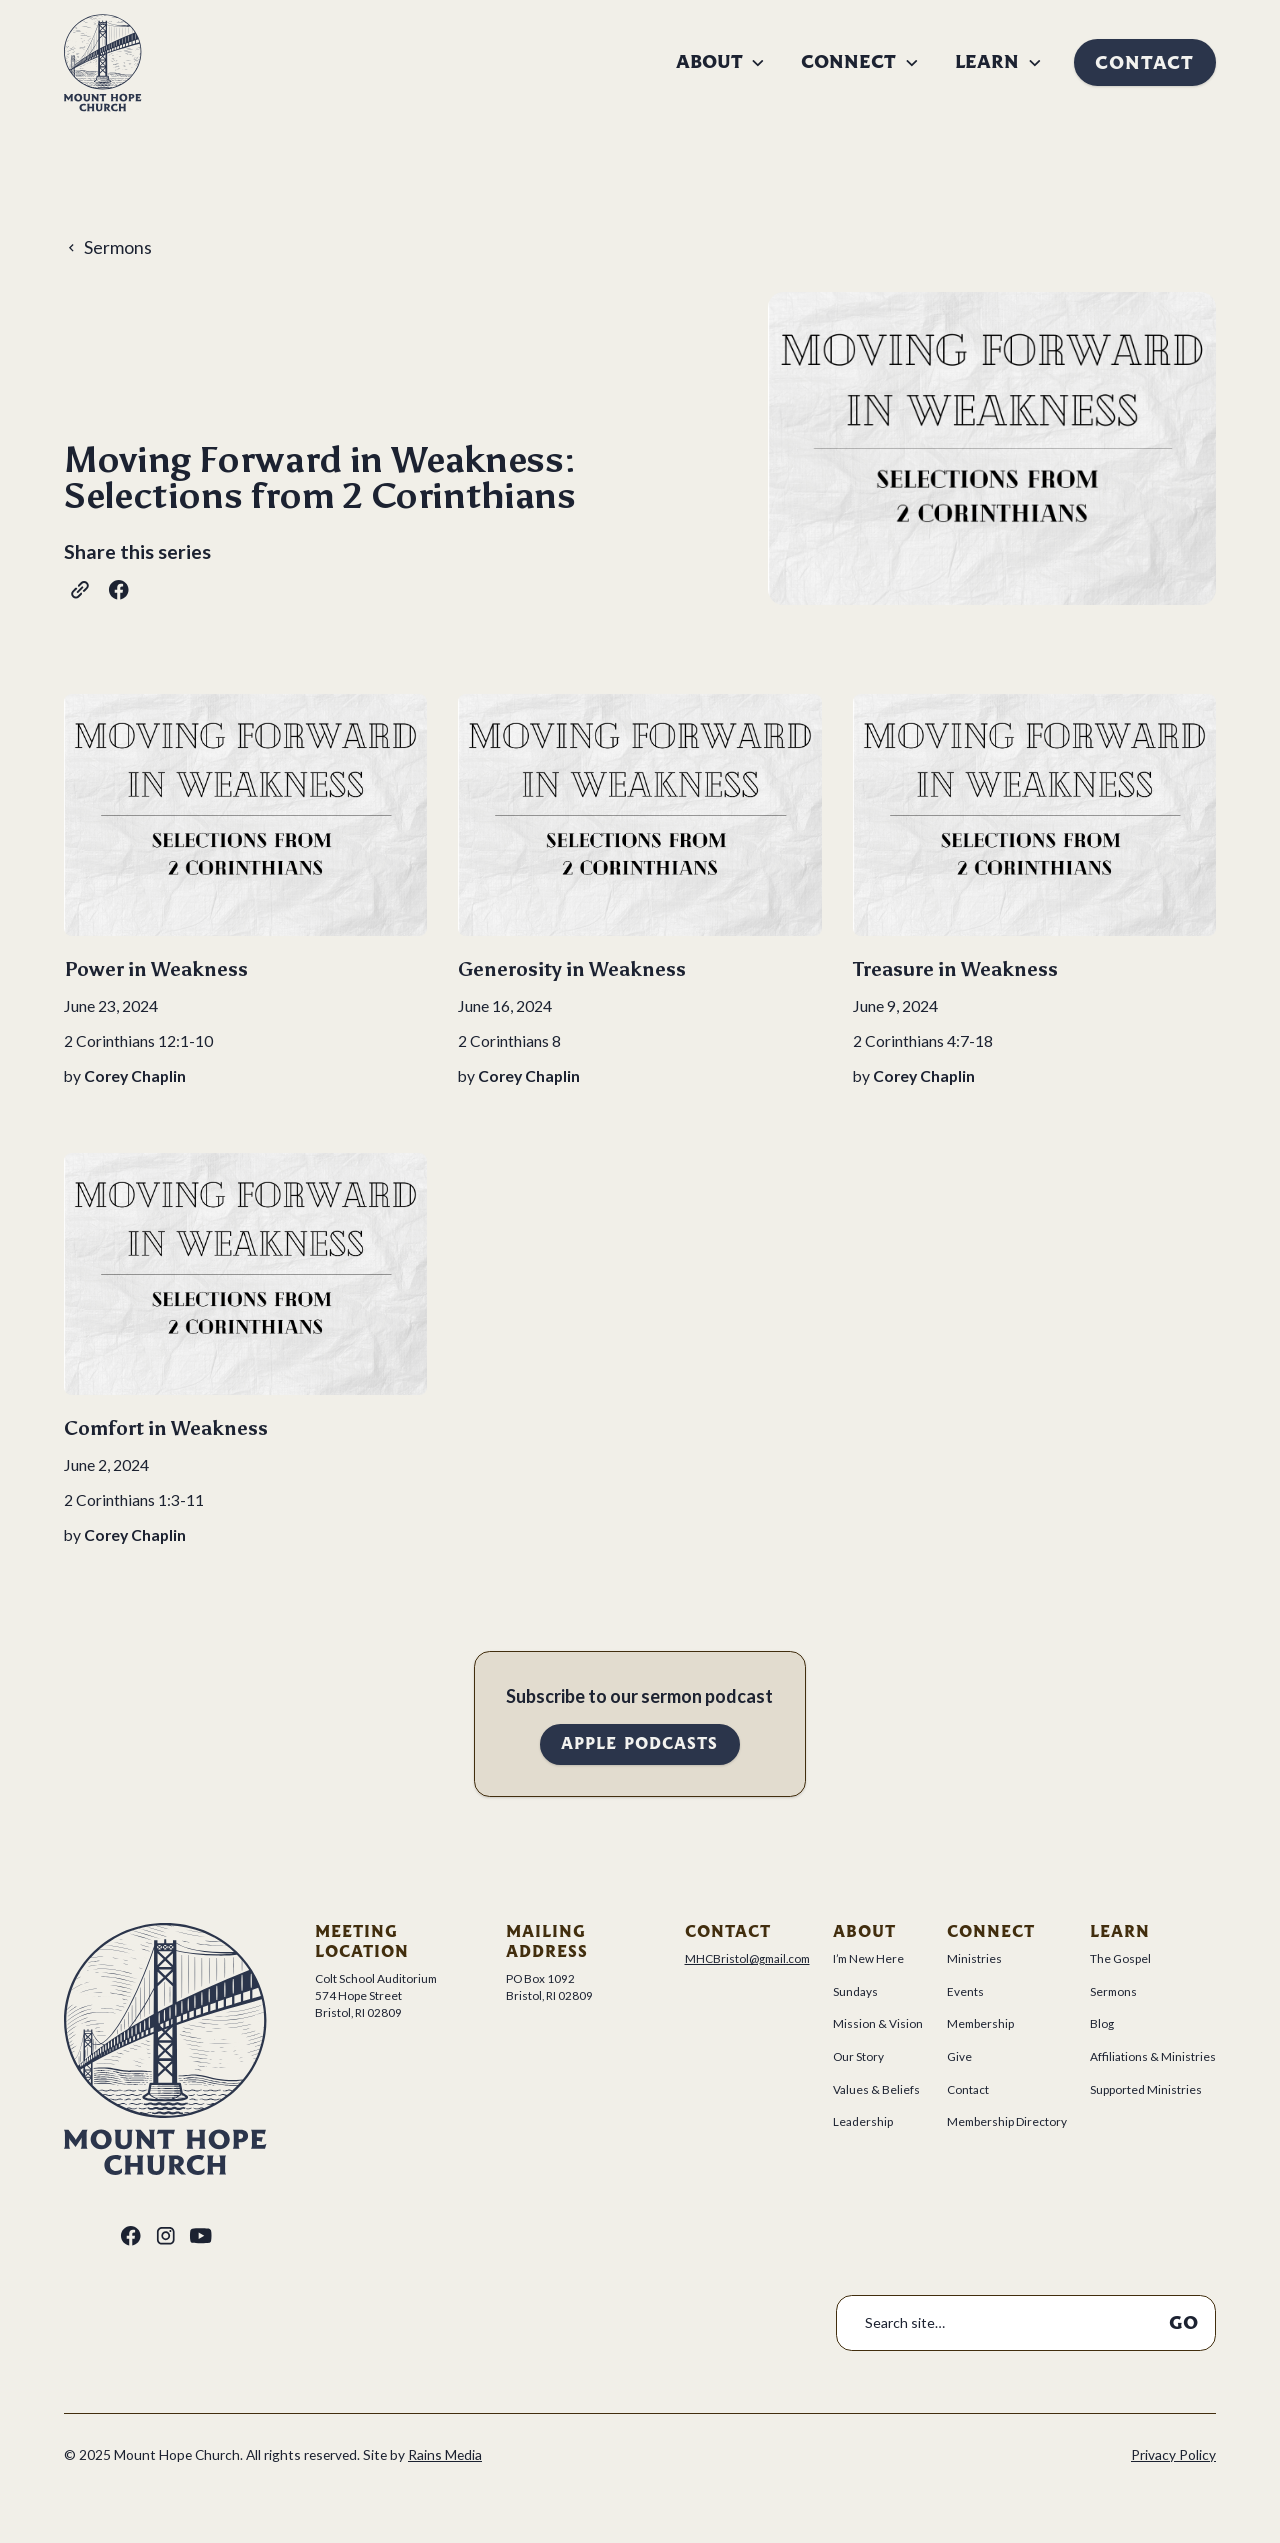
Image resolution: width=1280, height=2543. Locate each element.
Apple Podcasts (639, 1743)
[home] (103, 63)
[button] (721, 62)
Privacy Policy (1173, 2454)
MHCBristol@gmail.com (747, 1958)
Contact (1144, 62)
